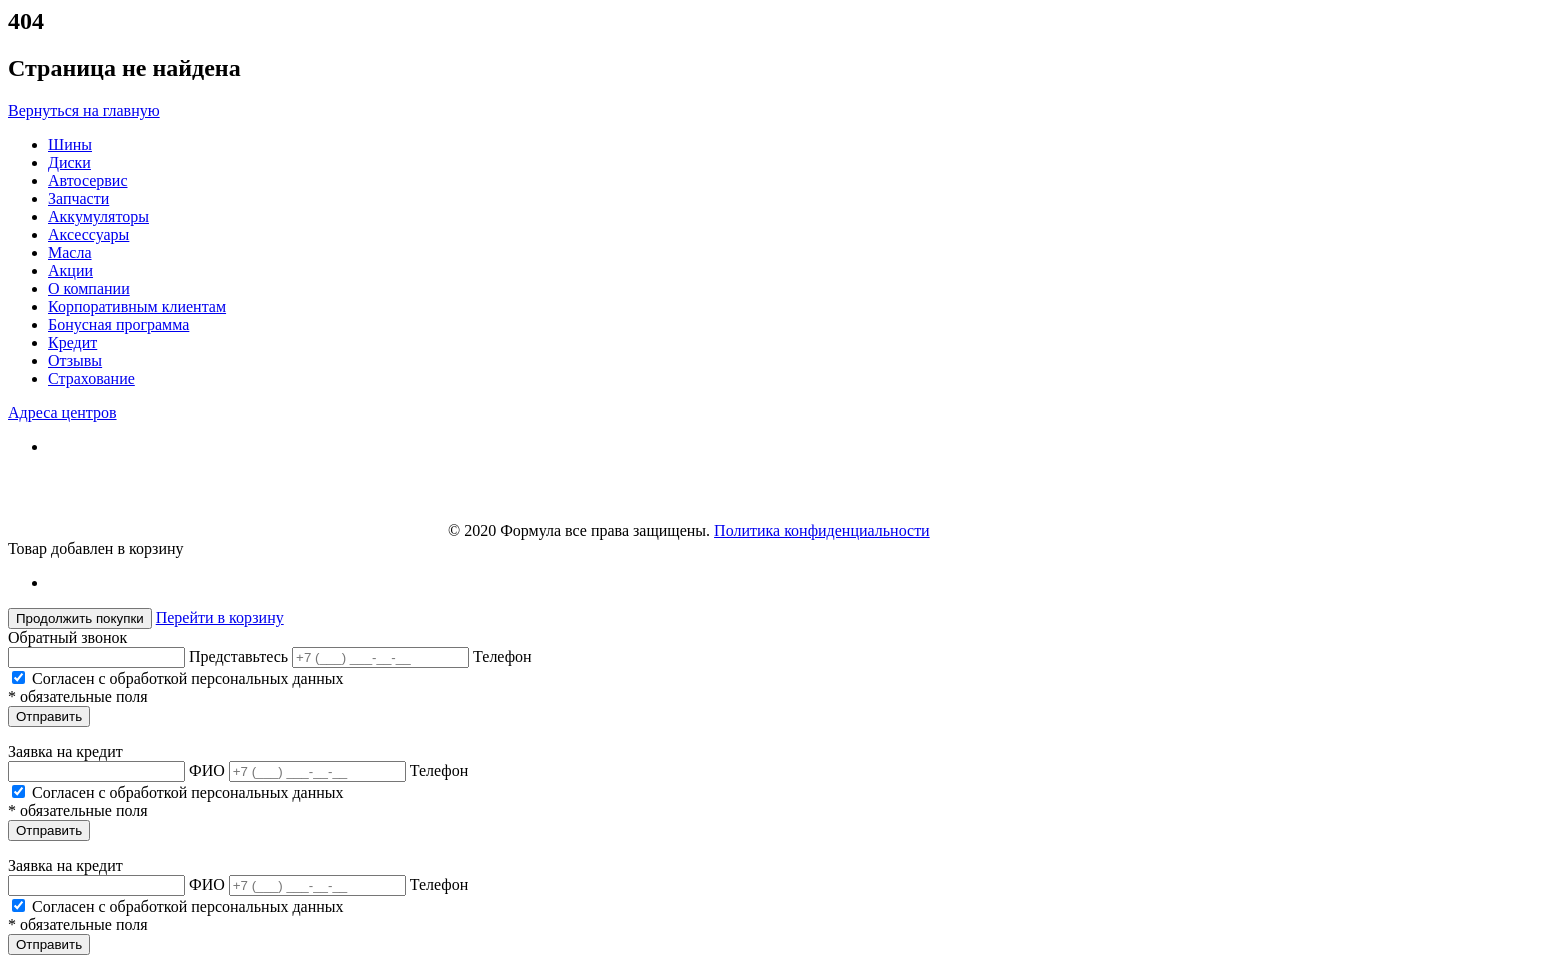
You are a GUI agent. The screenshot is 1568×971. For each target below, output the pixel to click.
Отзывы (75, 360)
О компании (89, 288)
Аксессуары (88, 234)
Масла (70, 252)
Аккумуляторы (98, 216)
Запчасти (78, 198)
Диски (69, 162)
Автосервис (88, 180)
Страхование (91, 378)
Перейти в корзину (220, 617)
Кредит (72, 342)
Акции (70, 270)
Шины (70, 144)
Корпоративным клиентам (137, 306)
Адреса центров (62, 412)
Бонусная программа (118, 324)
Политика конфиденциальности (822, 530)
